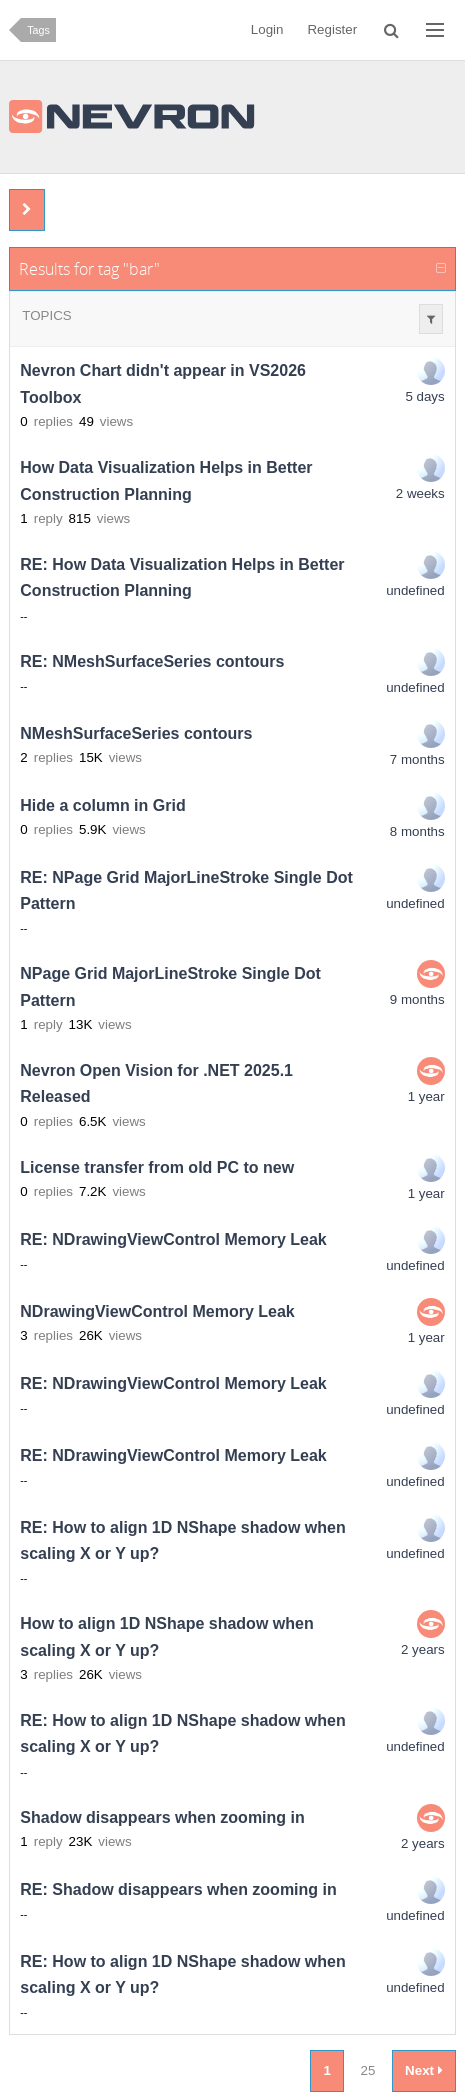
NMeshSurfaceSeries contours (136, 733)
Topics (46, 315)
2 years (423, 1649)
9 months (417, 999)
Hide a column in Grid (102, 805)
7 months (417, 759)
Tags (38, 30)
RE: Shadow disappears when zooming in (178, 1889)
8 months (417, 831)
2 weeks (420, 493)
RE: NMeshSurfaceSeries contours (152, 661)
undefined (415, 590)
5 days (424, 396)
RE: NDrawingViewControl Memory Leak (173, 1239)
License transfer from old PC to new (157, 1167)
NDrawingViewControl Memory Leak (157, 1311)
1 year (426, 1096)
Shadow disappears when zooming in (162, 1817)
